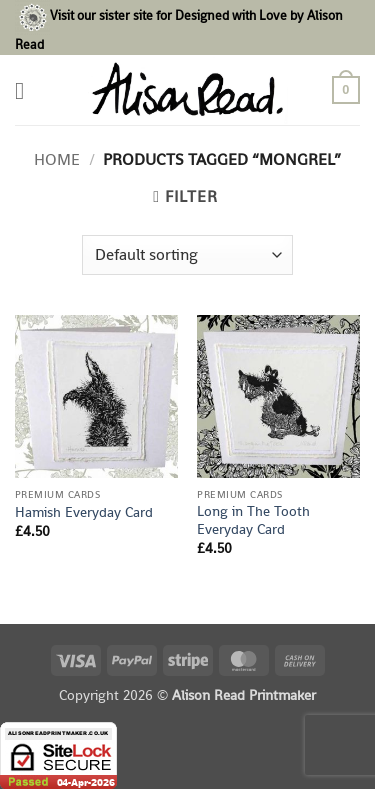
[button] (27, 90)
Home (57, 159)
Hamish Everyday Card (84, 512)
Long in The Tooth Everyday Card (253, 520)
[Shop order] (187, 255)
